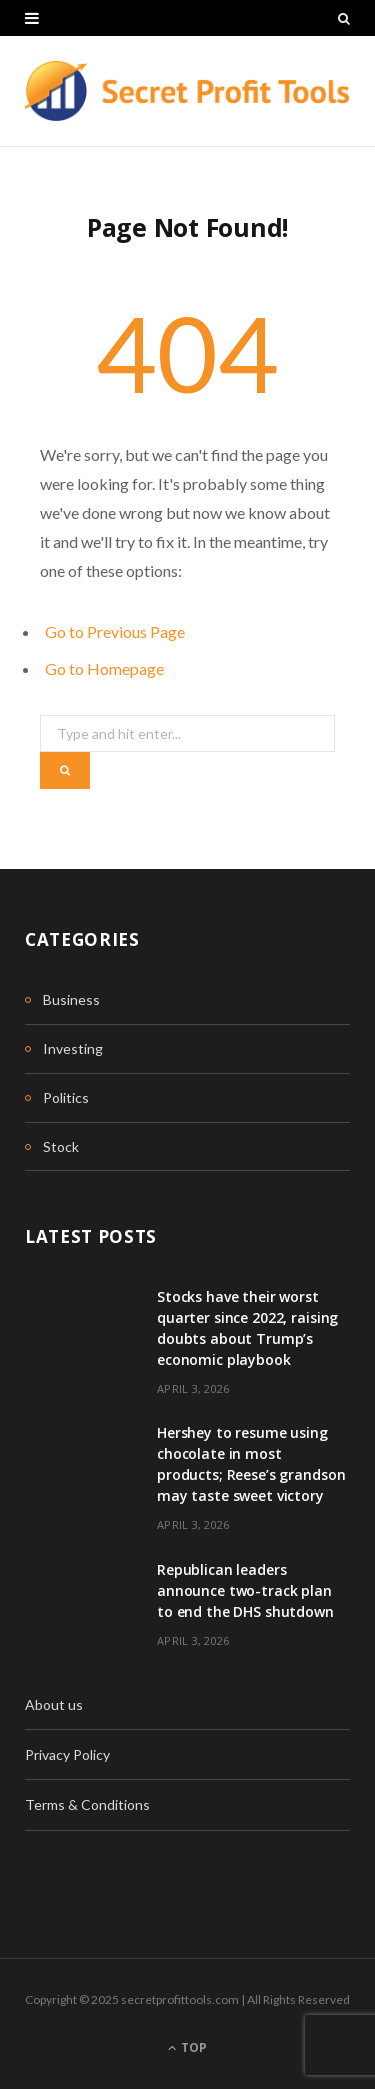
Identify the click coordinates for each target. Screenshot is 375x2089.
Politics (66, 1097)
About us (54, 1704)
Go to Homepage (104, 668)
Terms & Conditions (87, 1804)
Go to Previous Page (115, 631)
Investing (73, 1048)
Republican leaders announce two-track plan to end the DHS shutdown (245, 1590)
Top (187, 2047)
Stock (61, 1146)
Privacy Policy (67, 1754)
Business (71, 999)
